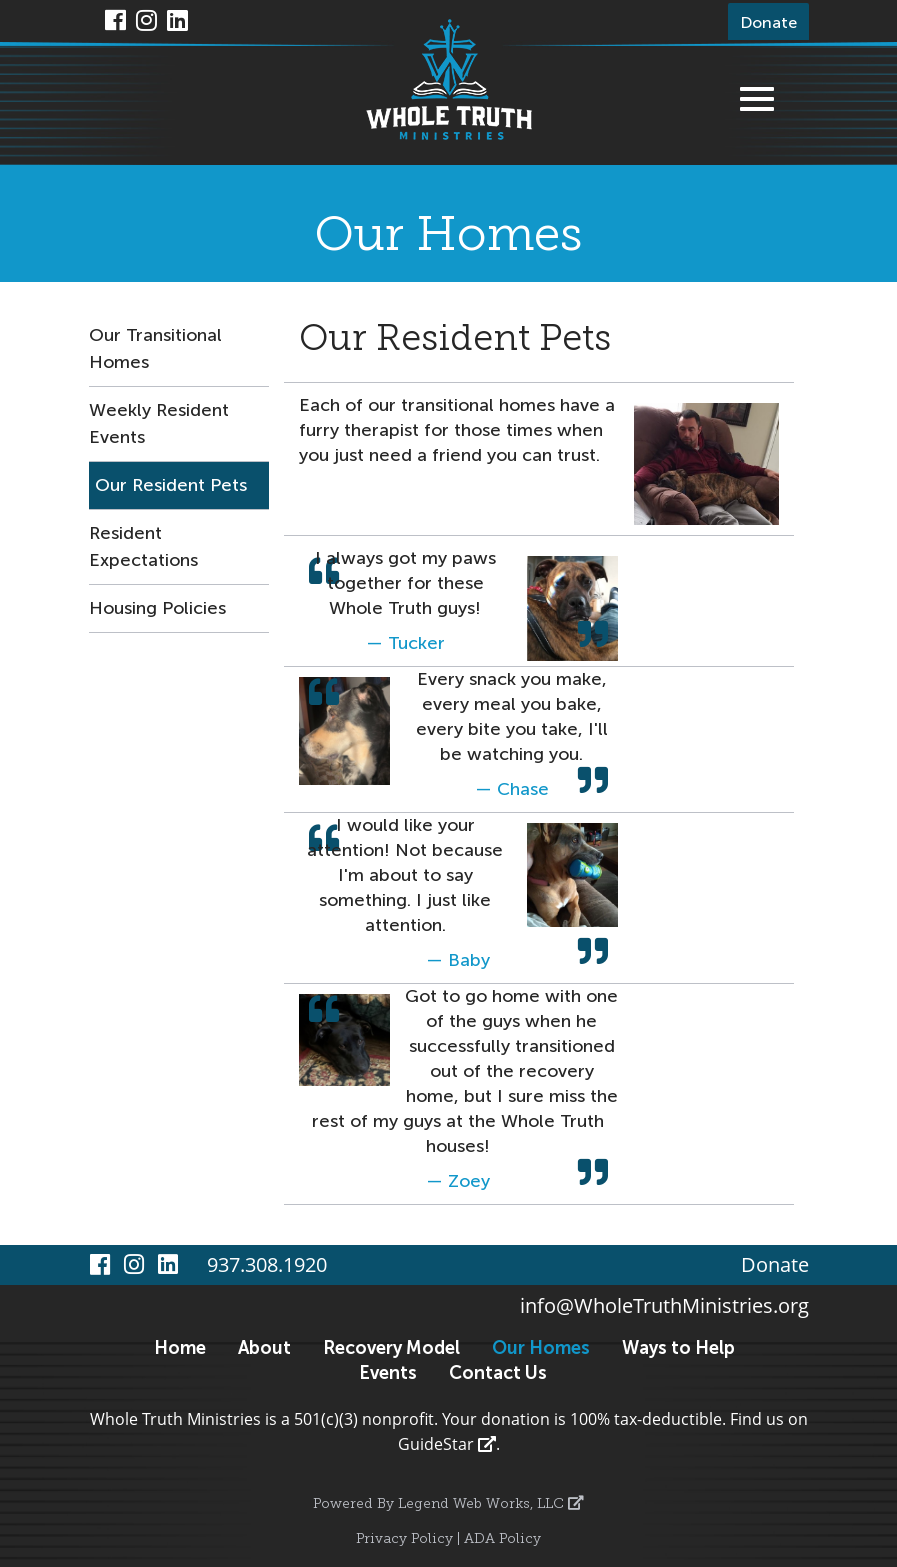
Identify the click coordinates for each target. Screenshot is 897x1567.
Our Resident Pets (171, 485)
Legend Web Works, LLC (491, 1504)
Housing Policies (157, 608)
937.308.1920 (267, 1264)
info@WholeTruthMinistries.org (664, 1305)
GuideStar (447, 1444)
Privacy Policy (404, 1539)
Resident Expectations (143, 546)
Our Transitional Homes (155, 348)
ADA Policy (502, 1539)
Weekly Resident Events (159, 423)
